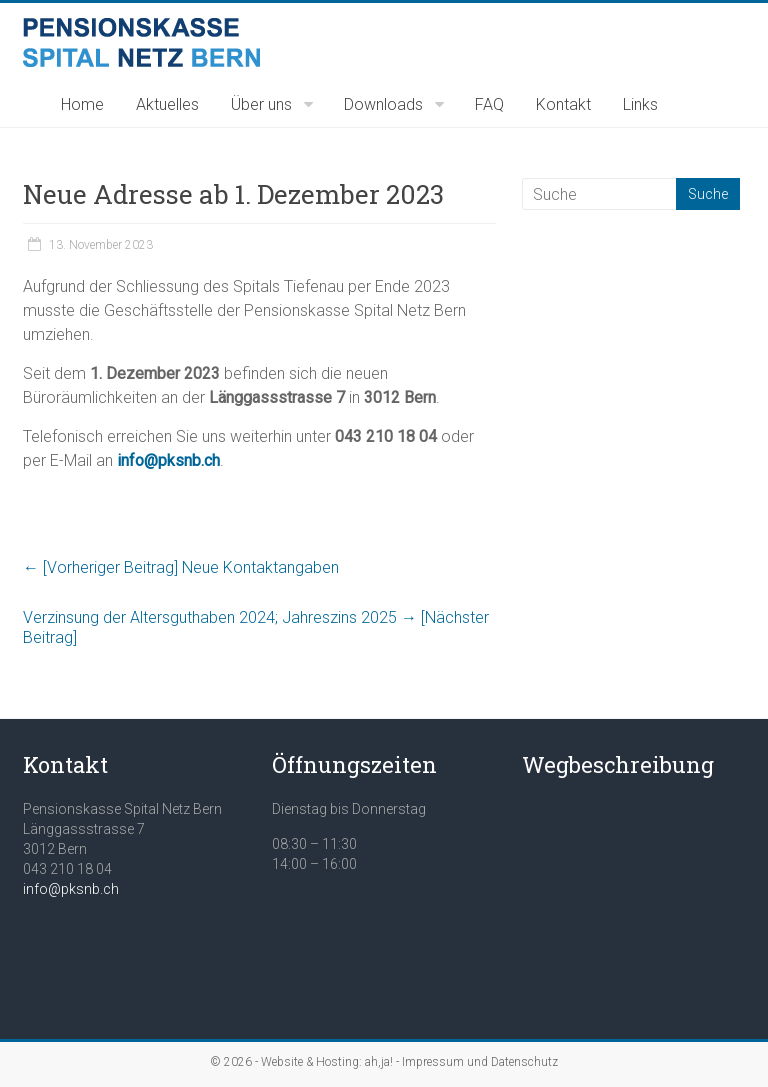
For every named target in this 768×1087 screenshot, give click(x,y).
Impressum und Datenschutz (480, 1062)
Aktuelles (167, 104)
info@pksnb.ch (71, 889)
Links (640, 104)
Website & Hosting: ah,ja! (327, 1062)
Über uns (261, 104)
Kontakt (563, 104)
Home (82, 104)
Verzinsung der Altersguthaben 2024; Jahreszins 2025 (256, 627)
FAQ (489, 104)
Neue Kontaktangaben (181, 567)
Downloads (383, 104)
